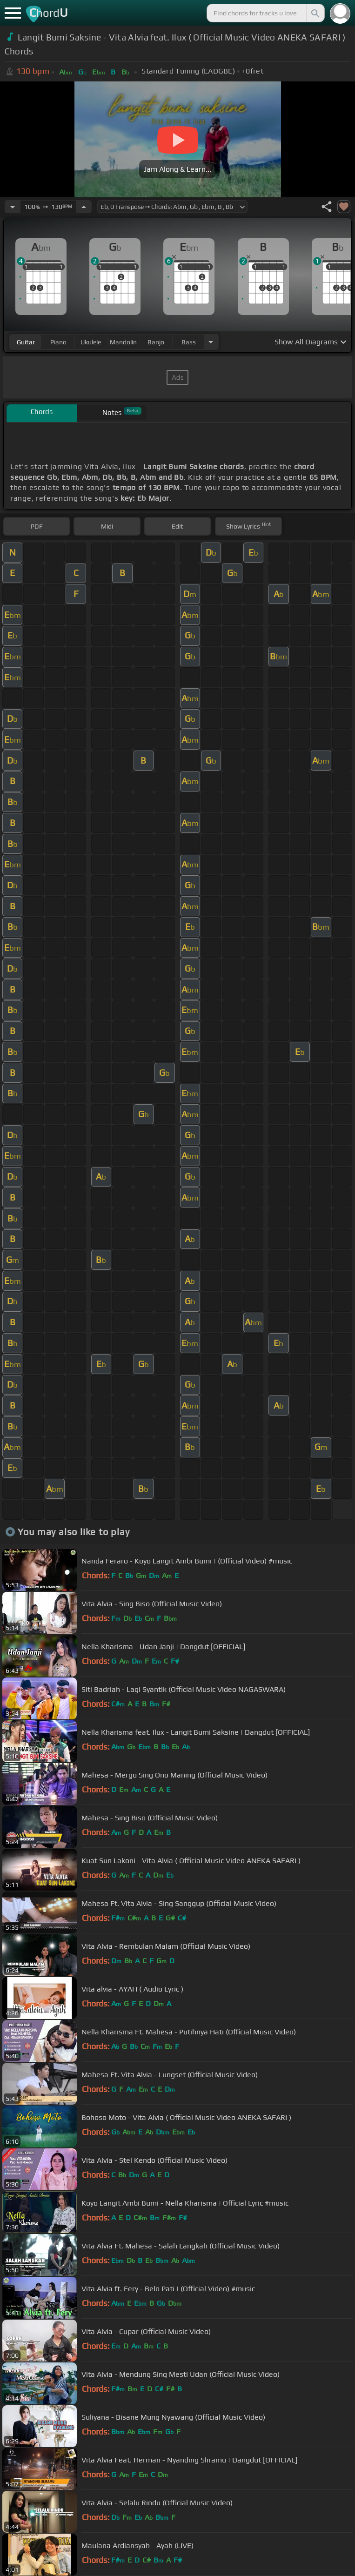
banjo (155, 342)
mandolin (123, 342)
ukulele (90, 342)
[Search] (314, 13)
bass (188, 342)
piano (58, 342)
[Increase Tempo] (84, 206)
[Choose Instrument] (211, 342)
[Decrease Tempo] (12, 206)
